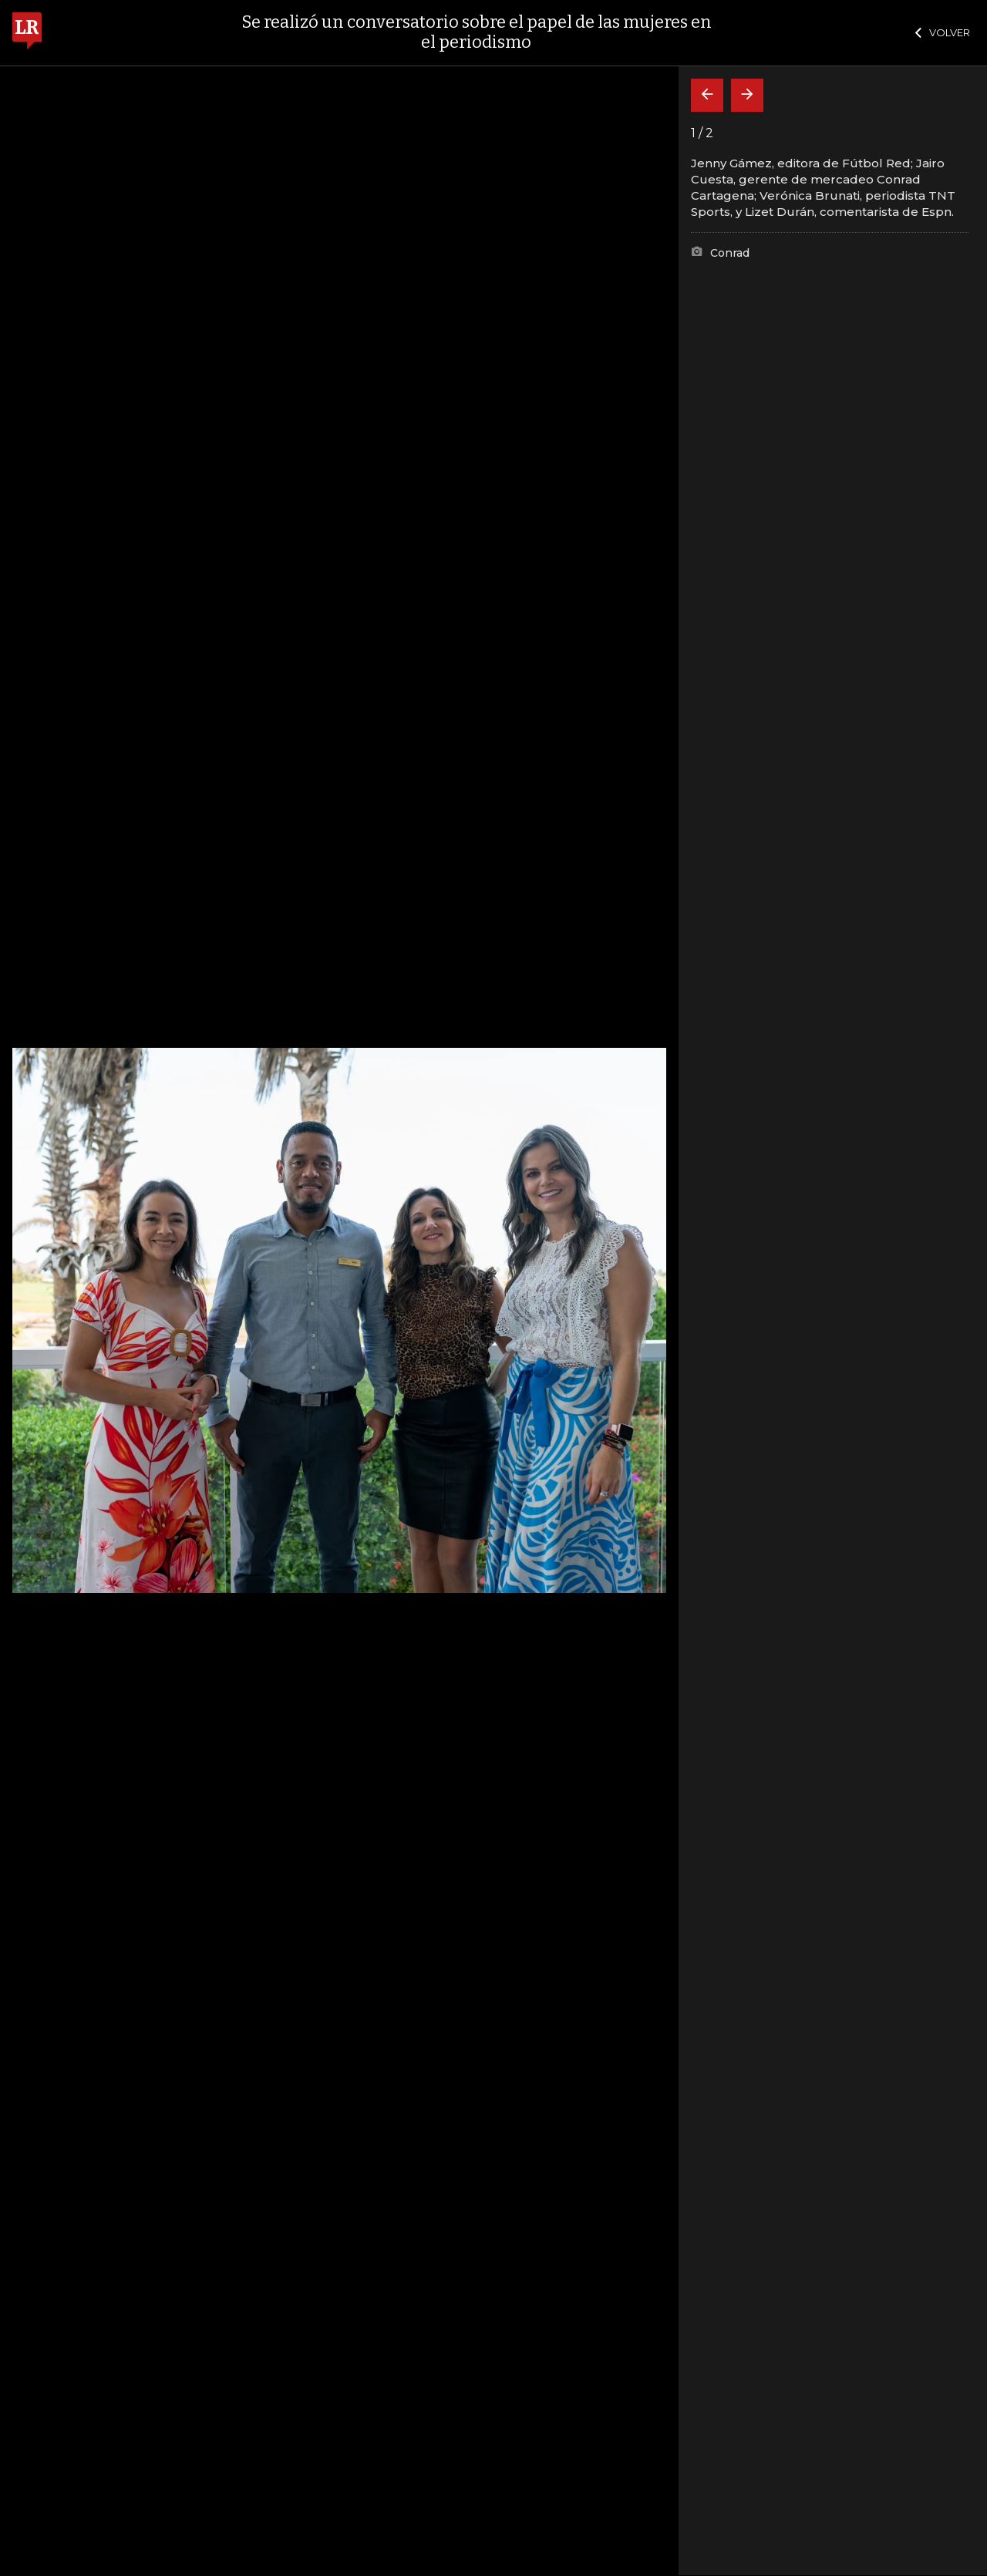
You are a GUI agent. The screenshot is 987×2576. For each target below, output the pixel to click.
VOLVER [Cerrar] (942, 32)
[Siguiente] (747, 95)
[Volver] (707, 95)
